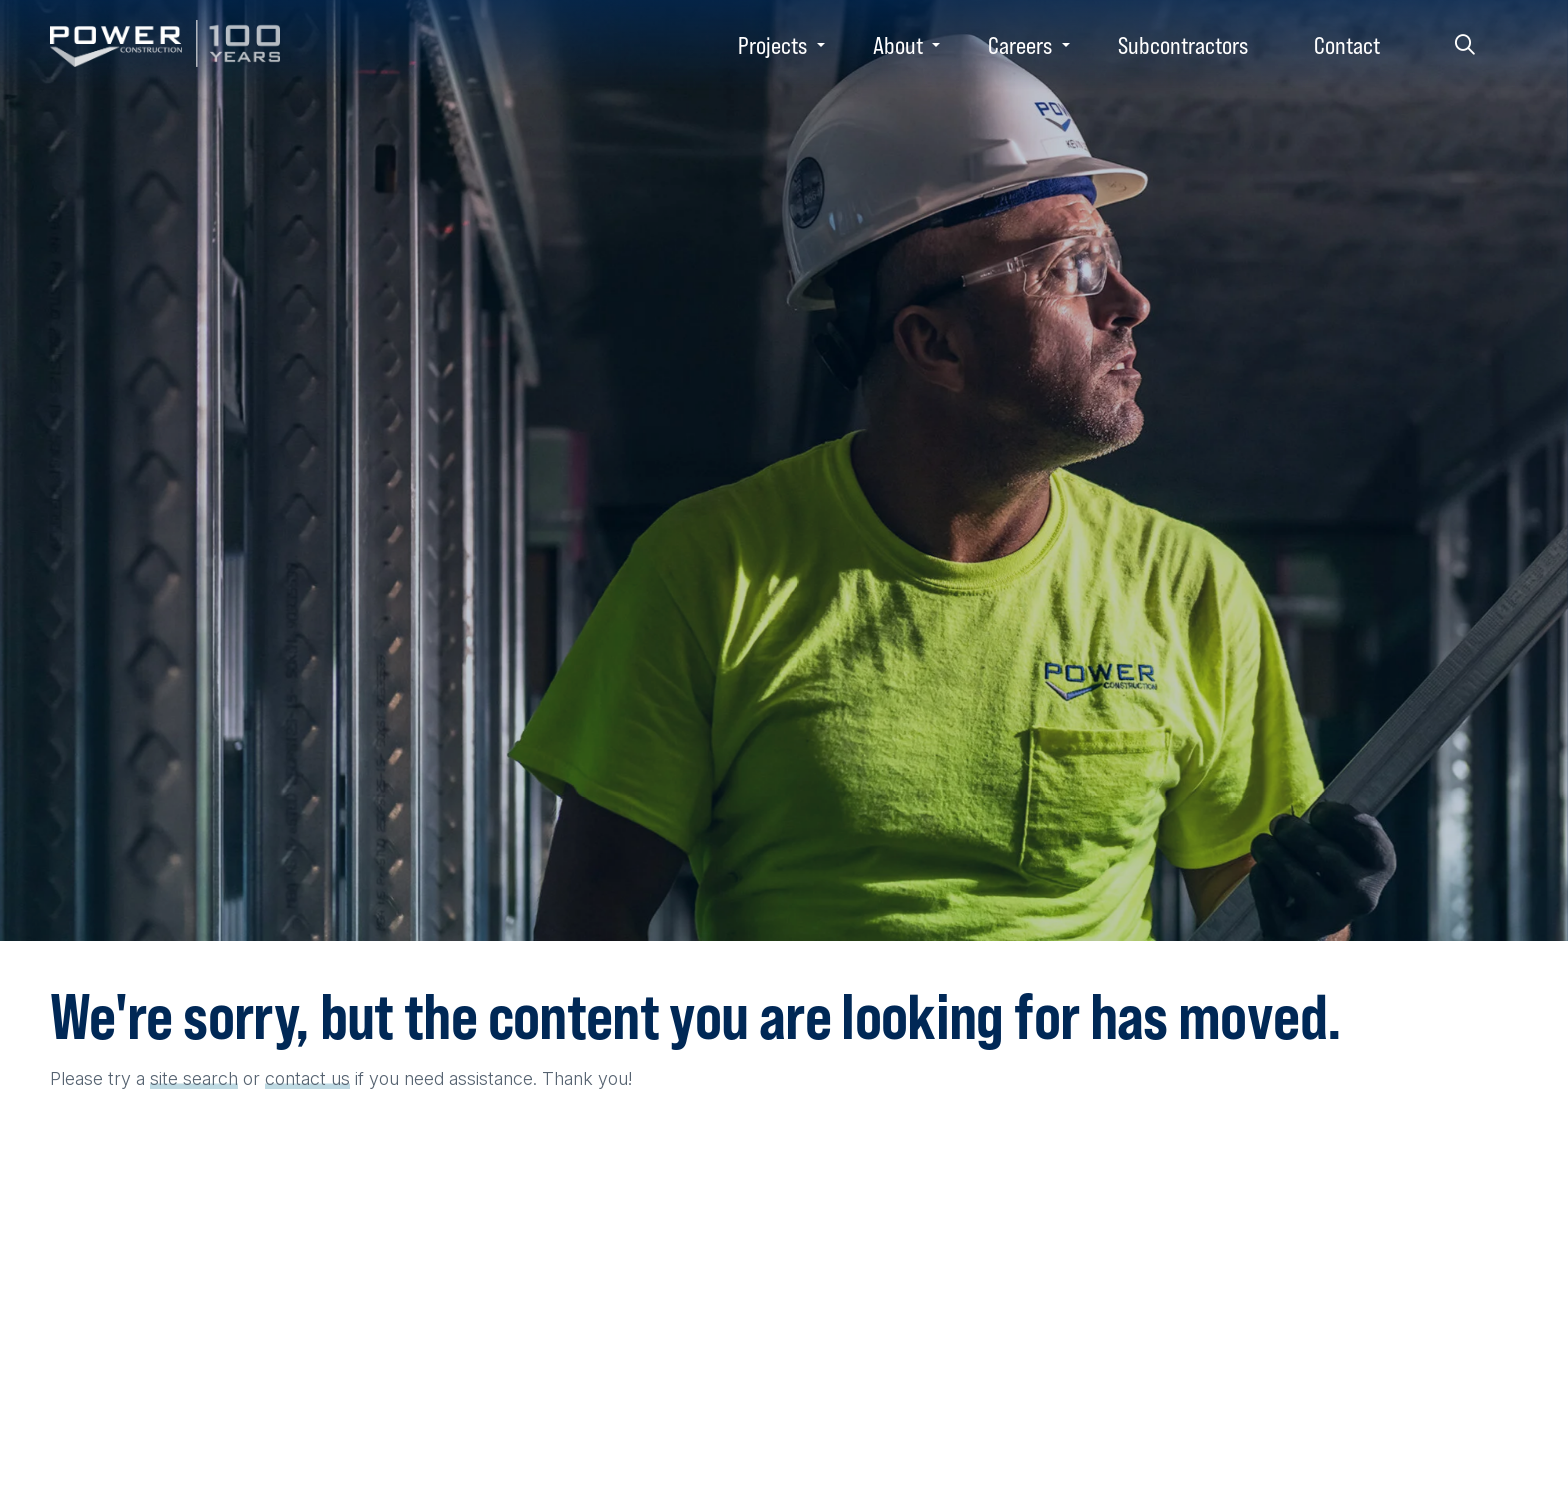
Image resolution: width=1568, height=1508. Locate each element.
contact (295, 1078)
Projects (772, 45)
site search (194, 1078)
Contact (1347, 45)
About (898, 45)
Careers (1020, 45)
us (340, 1078)
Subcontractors (1183, 45)
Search (1465, 45)
